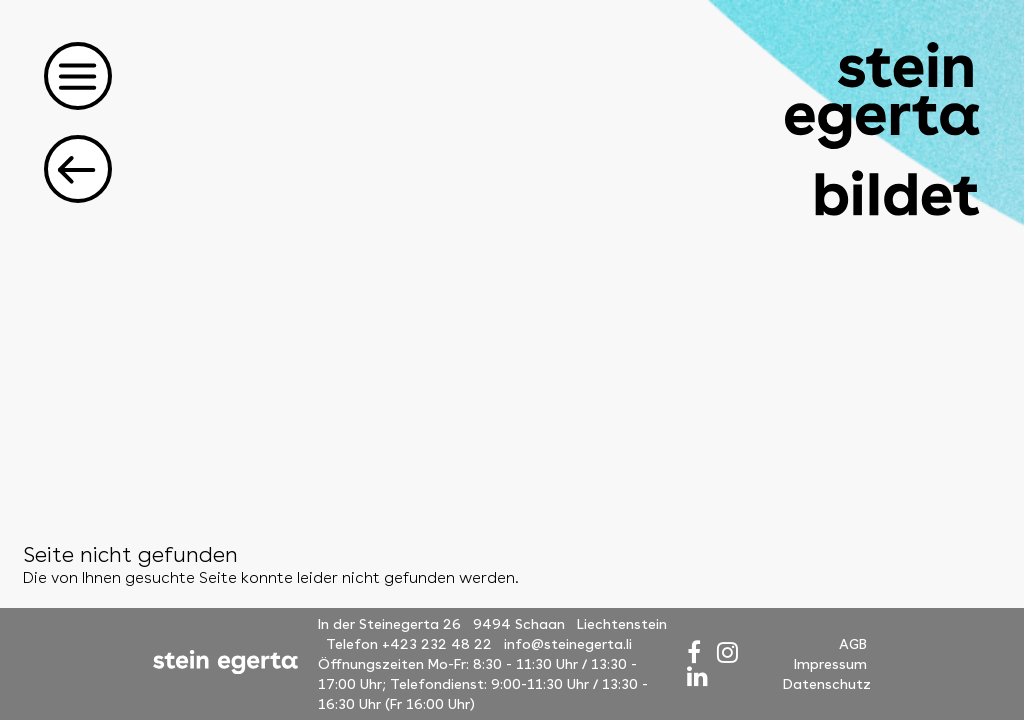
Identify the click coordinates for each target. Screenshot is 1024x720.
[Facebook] (694, 652)
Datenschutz (827, 684)
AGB (853, 644)
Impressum (830, 664)
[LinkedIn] (697, 676)
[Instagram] (727, 652)
